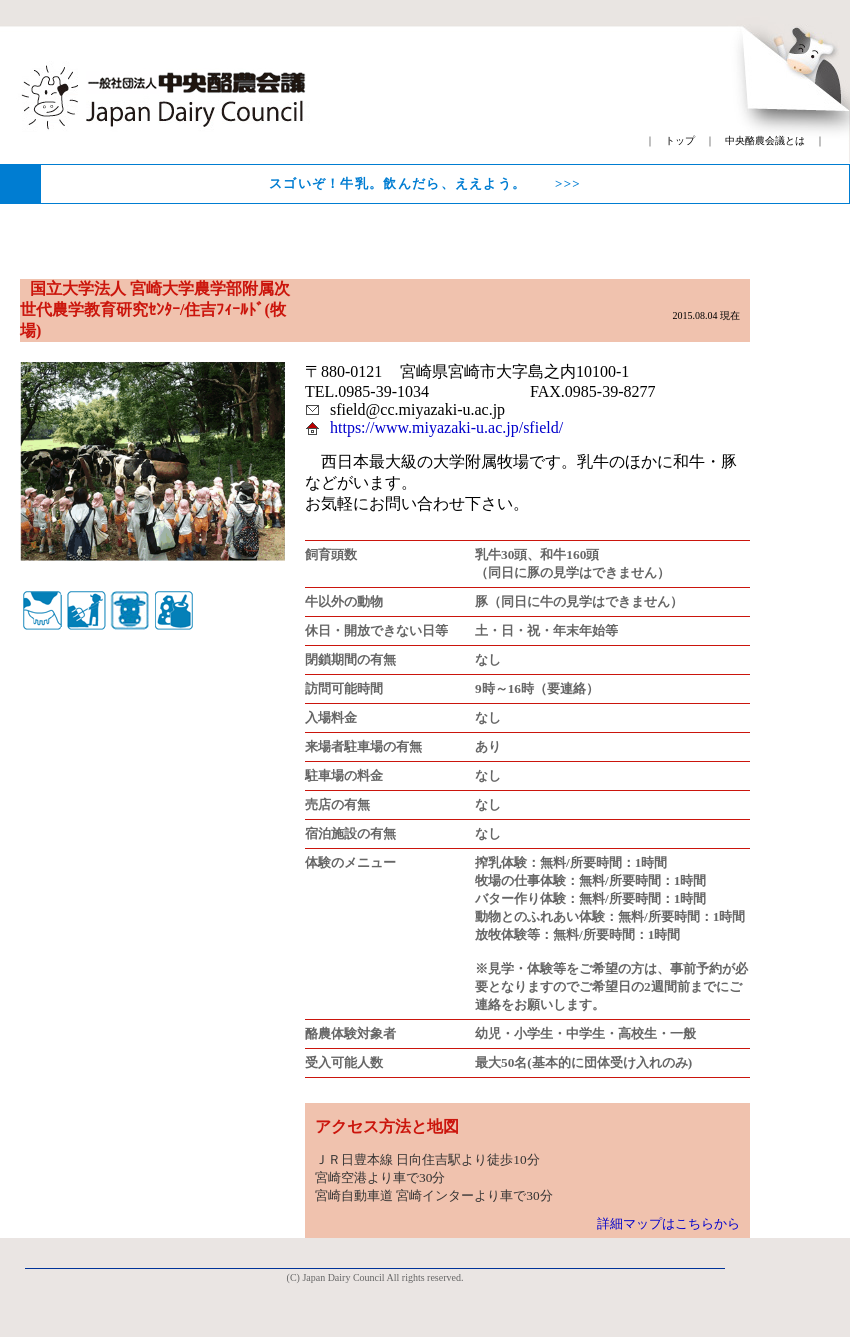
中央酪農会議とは (765, 140)
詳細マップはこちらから (668, 1223)
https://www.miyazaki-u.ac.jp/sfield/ (446, 427)
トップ (680, 140)
